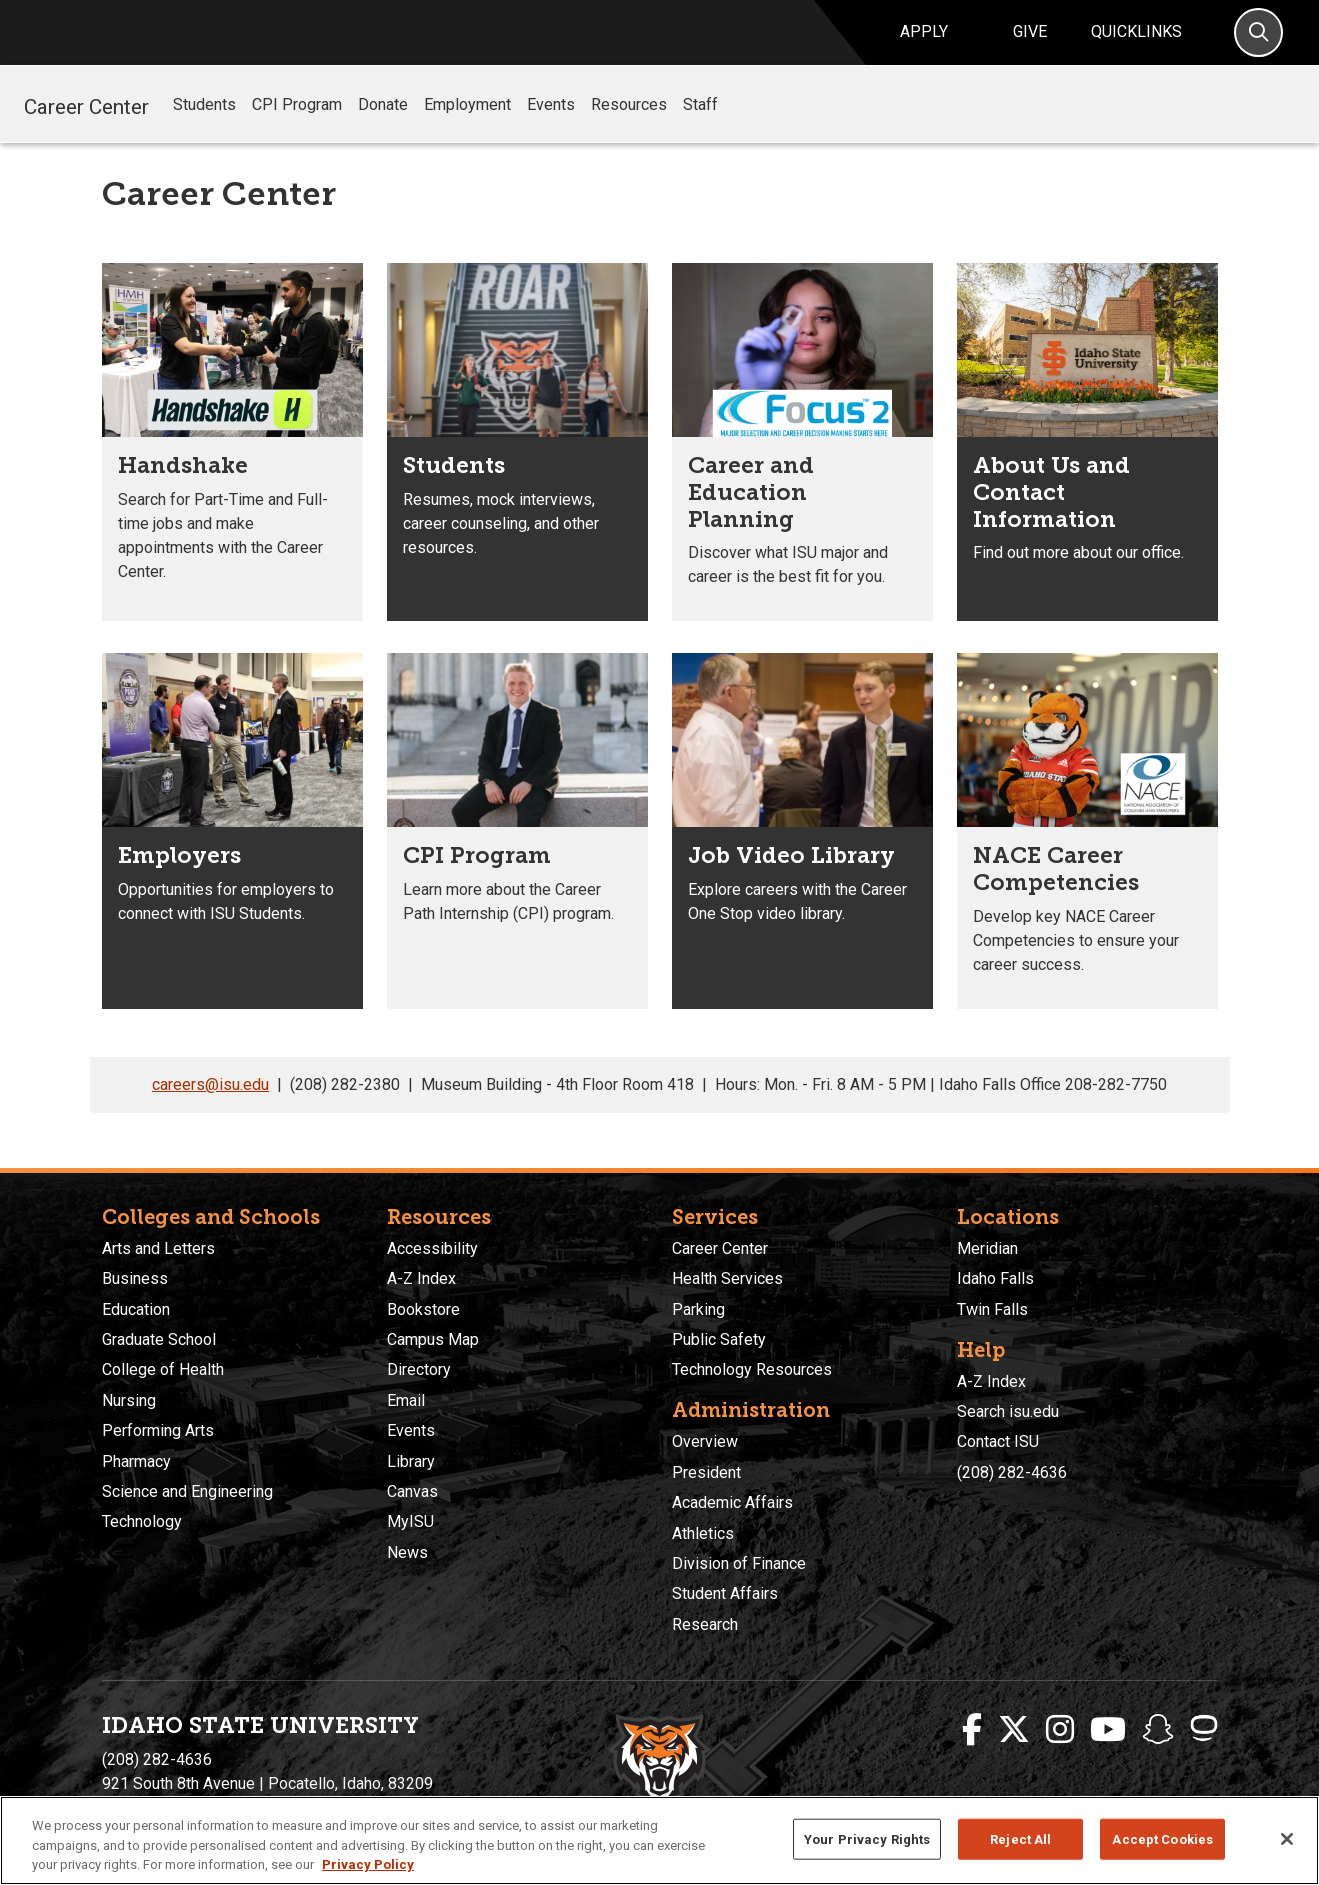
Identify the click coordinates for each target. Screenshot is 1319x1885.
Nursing (129, 1400)
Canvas (412, 1491)
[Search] (1258, 44)
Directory (419, 1370)
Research (705, 1624)
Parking (698, 1309)
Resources (629, 127)
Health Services (727, 1279)
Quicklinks (1136, 43)
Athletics (703, 1533)
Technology (142, 1522)
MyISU (410, 1522)
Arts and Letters (158, 1248)
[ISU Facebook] (972, 1730)
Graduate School (159, 1339)
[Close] (1287, 1839)
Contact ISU (998, 1442)
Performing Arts (158, 1431)
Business (135, 1279)
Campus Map (433, 1339)
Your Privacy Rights (867, 1838)
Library (411, 1461)
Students (204, 127)
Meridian (987, 1248)
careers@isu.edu (210, 1107)
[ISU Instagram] (1060, 1730)
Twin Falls (992, 1309)
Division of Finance (739, 1563)
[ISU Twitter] (1014, 1730)
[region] (659, 1840)
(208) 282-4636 (1012, 1472)
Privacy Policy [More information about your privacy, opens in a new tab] (368, 1864)
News (407, 1552)
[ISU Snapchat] (1158, 1730)
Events (551, 127)
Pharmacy (136, 1461)
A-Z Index (421, 1279)
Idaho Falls (995, 1279)
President (706, 1472)
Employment (467, 127)
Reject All (1020, 1838)
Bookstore (423, 1309)
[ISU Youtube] (1108, 1730)
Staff (700, 127)
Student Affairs (725, 1594)
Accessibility (432, 1248)
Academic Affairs (732, 1503)
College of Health (163, 1370)
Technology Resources (752, 1370)
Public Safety (719, 1339)
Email (406, 1400)
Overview (705, 1442)
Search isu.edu (1008, 1411)
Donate (383, 127)
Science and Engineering (187, 1491)
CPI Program (297, 127)
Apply (924, 43)
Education (136, 1309)
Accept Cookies (1162, 1838)
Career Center (86, 127)
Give (1030, 43)
